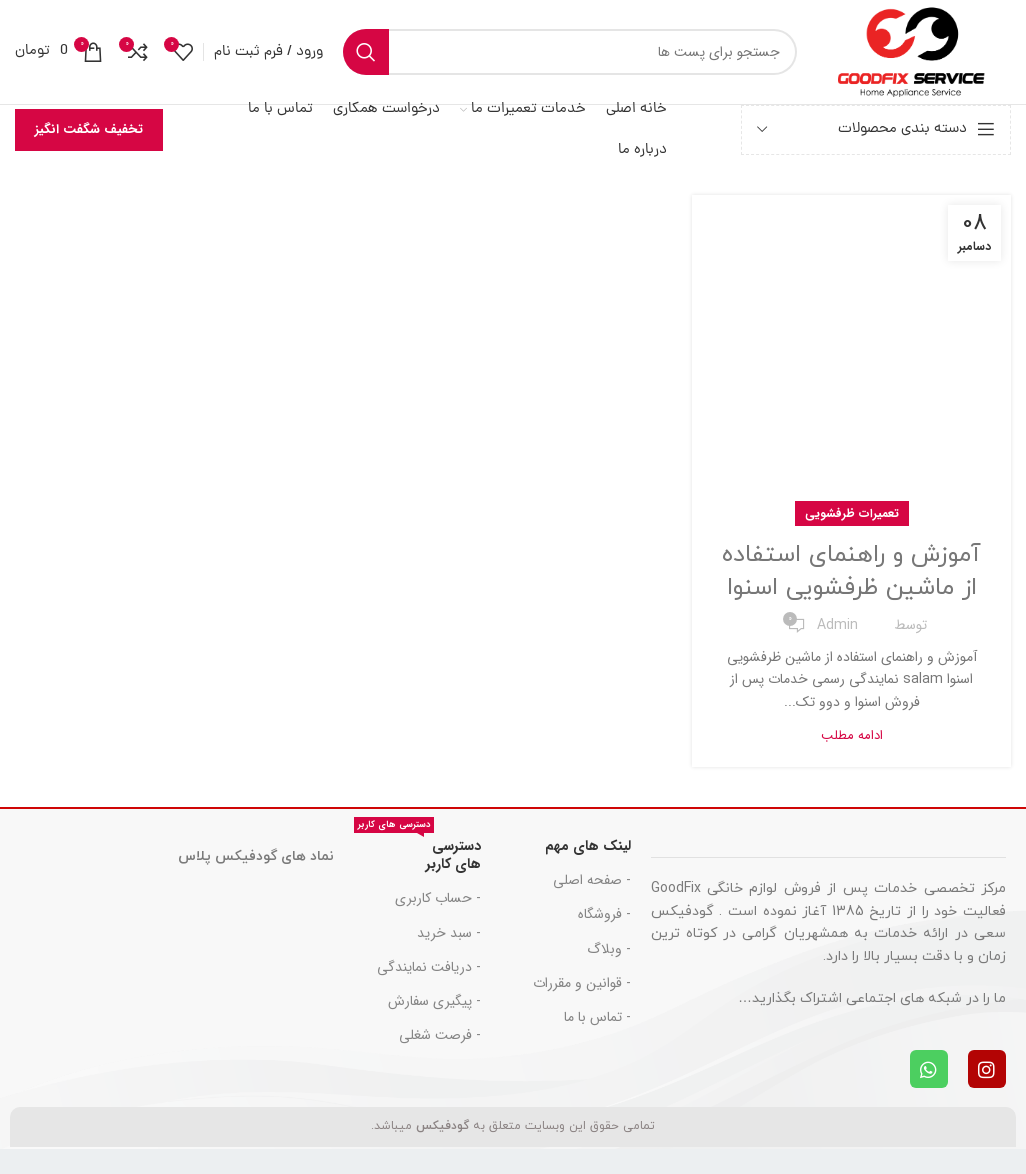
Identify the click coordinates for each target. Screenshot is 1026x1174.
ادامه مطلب (852, 735)
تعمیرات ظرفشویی (852, 513)
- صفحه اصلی (592, 880)
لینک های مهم (588, 846)
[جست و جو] (570, 52)
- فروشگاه (604, 914)
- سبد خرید (449, 933)
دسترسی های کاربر (417, 852)
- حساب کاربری (438, 898)
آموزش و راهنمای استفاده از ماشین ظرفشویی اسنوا (851, 572)
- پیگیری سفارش (434, 1001)
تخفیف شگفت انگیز (89, 129)
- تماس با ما (597, 1017)
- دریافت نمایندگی (429, 967)
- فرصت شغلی (440, 1035)
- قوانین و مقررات (582, 983)
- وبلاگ (609, 949)
